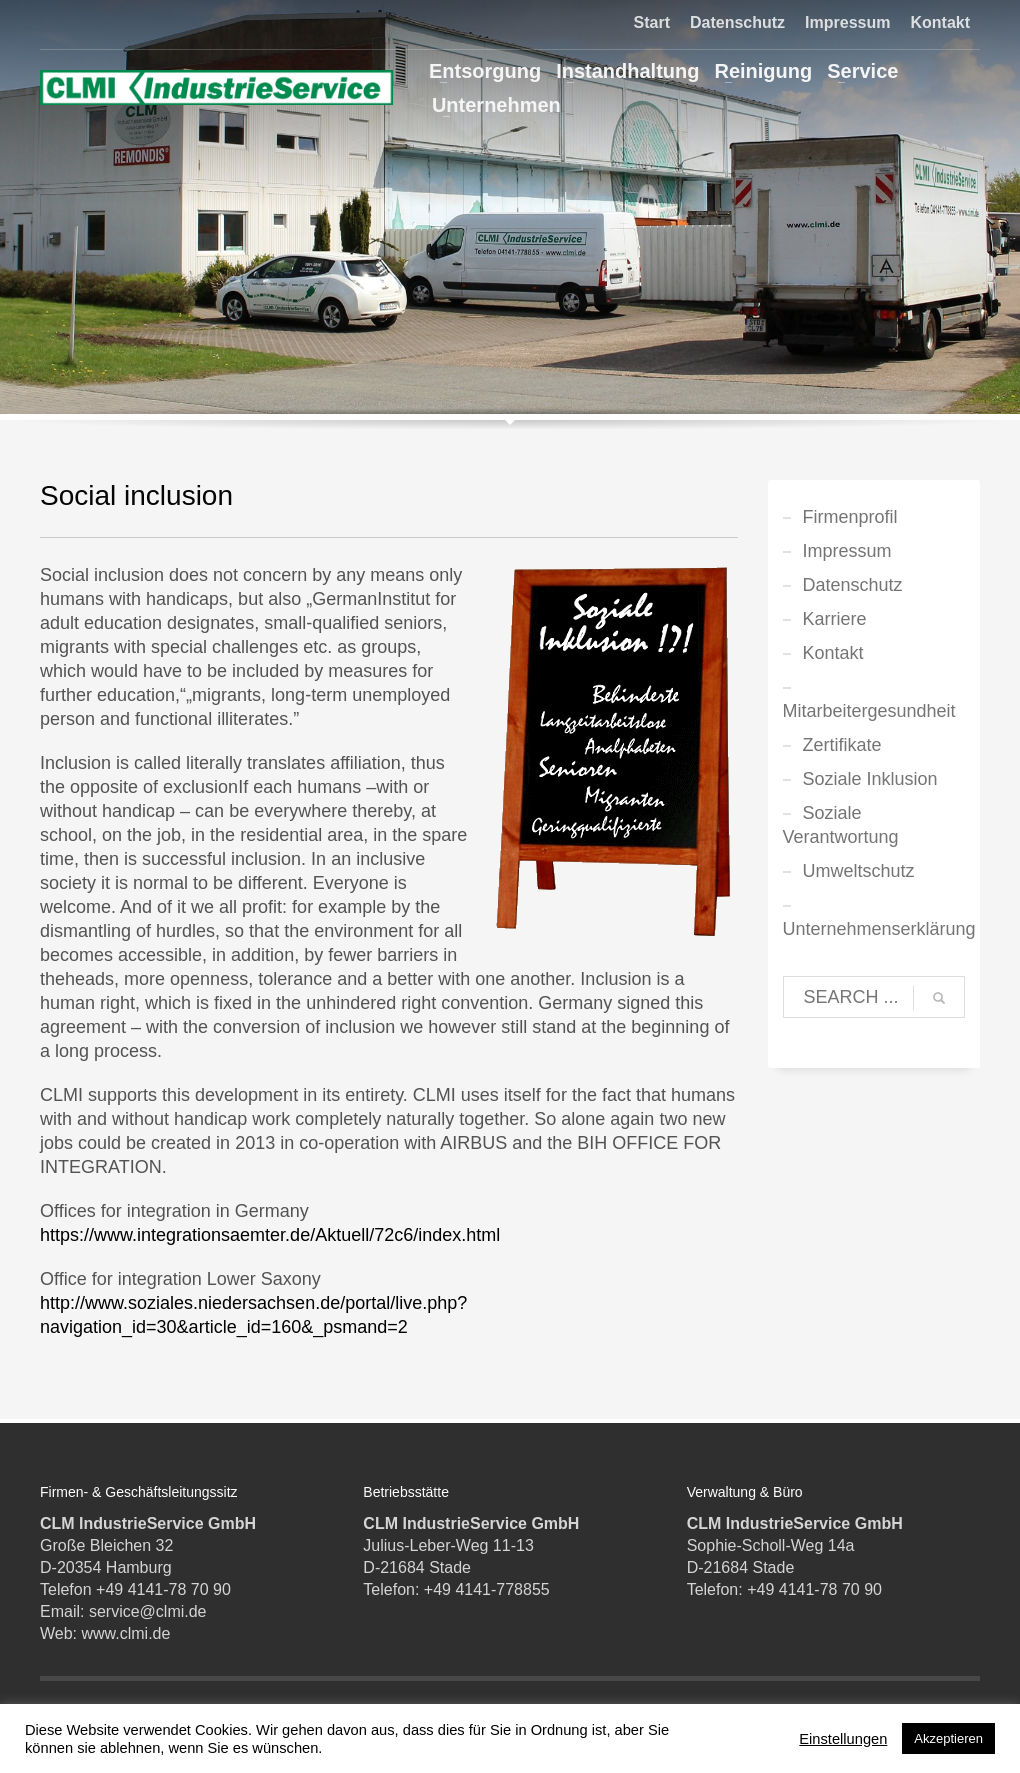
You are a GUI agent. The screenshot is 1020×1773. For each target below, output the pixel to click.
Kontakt (940, 22)
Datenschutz (737, 22)
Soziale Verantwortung (841, 825)
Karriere (835, 619)
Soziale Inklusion (870, 779)
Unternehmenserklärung (874, 929)
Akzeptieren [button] (948, 1738)
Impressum (847, 22)
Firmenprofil (850, 517)
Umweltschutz (859, 871)
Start (652, 22)
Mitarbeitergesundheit (869, 711)
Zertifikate (842, 745)
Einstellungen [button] (843, 1739)
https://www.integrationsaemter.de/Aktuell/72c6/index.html (270, 1235)
